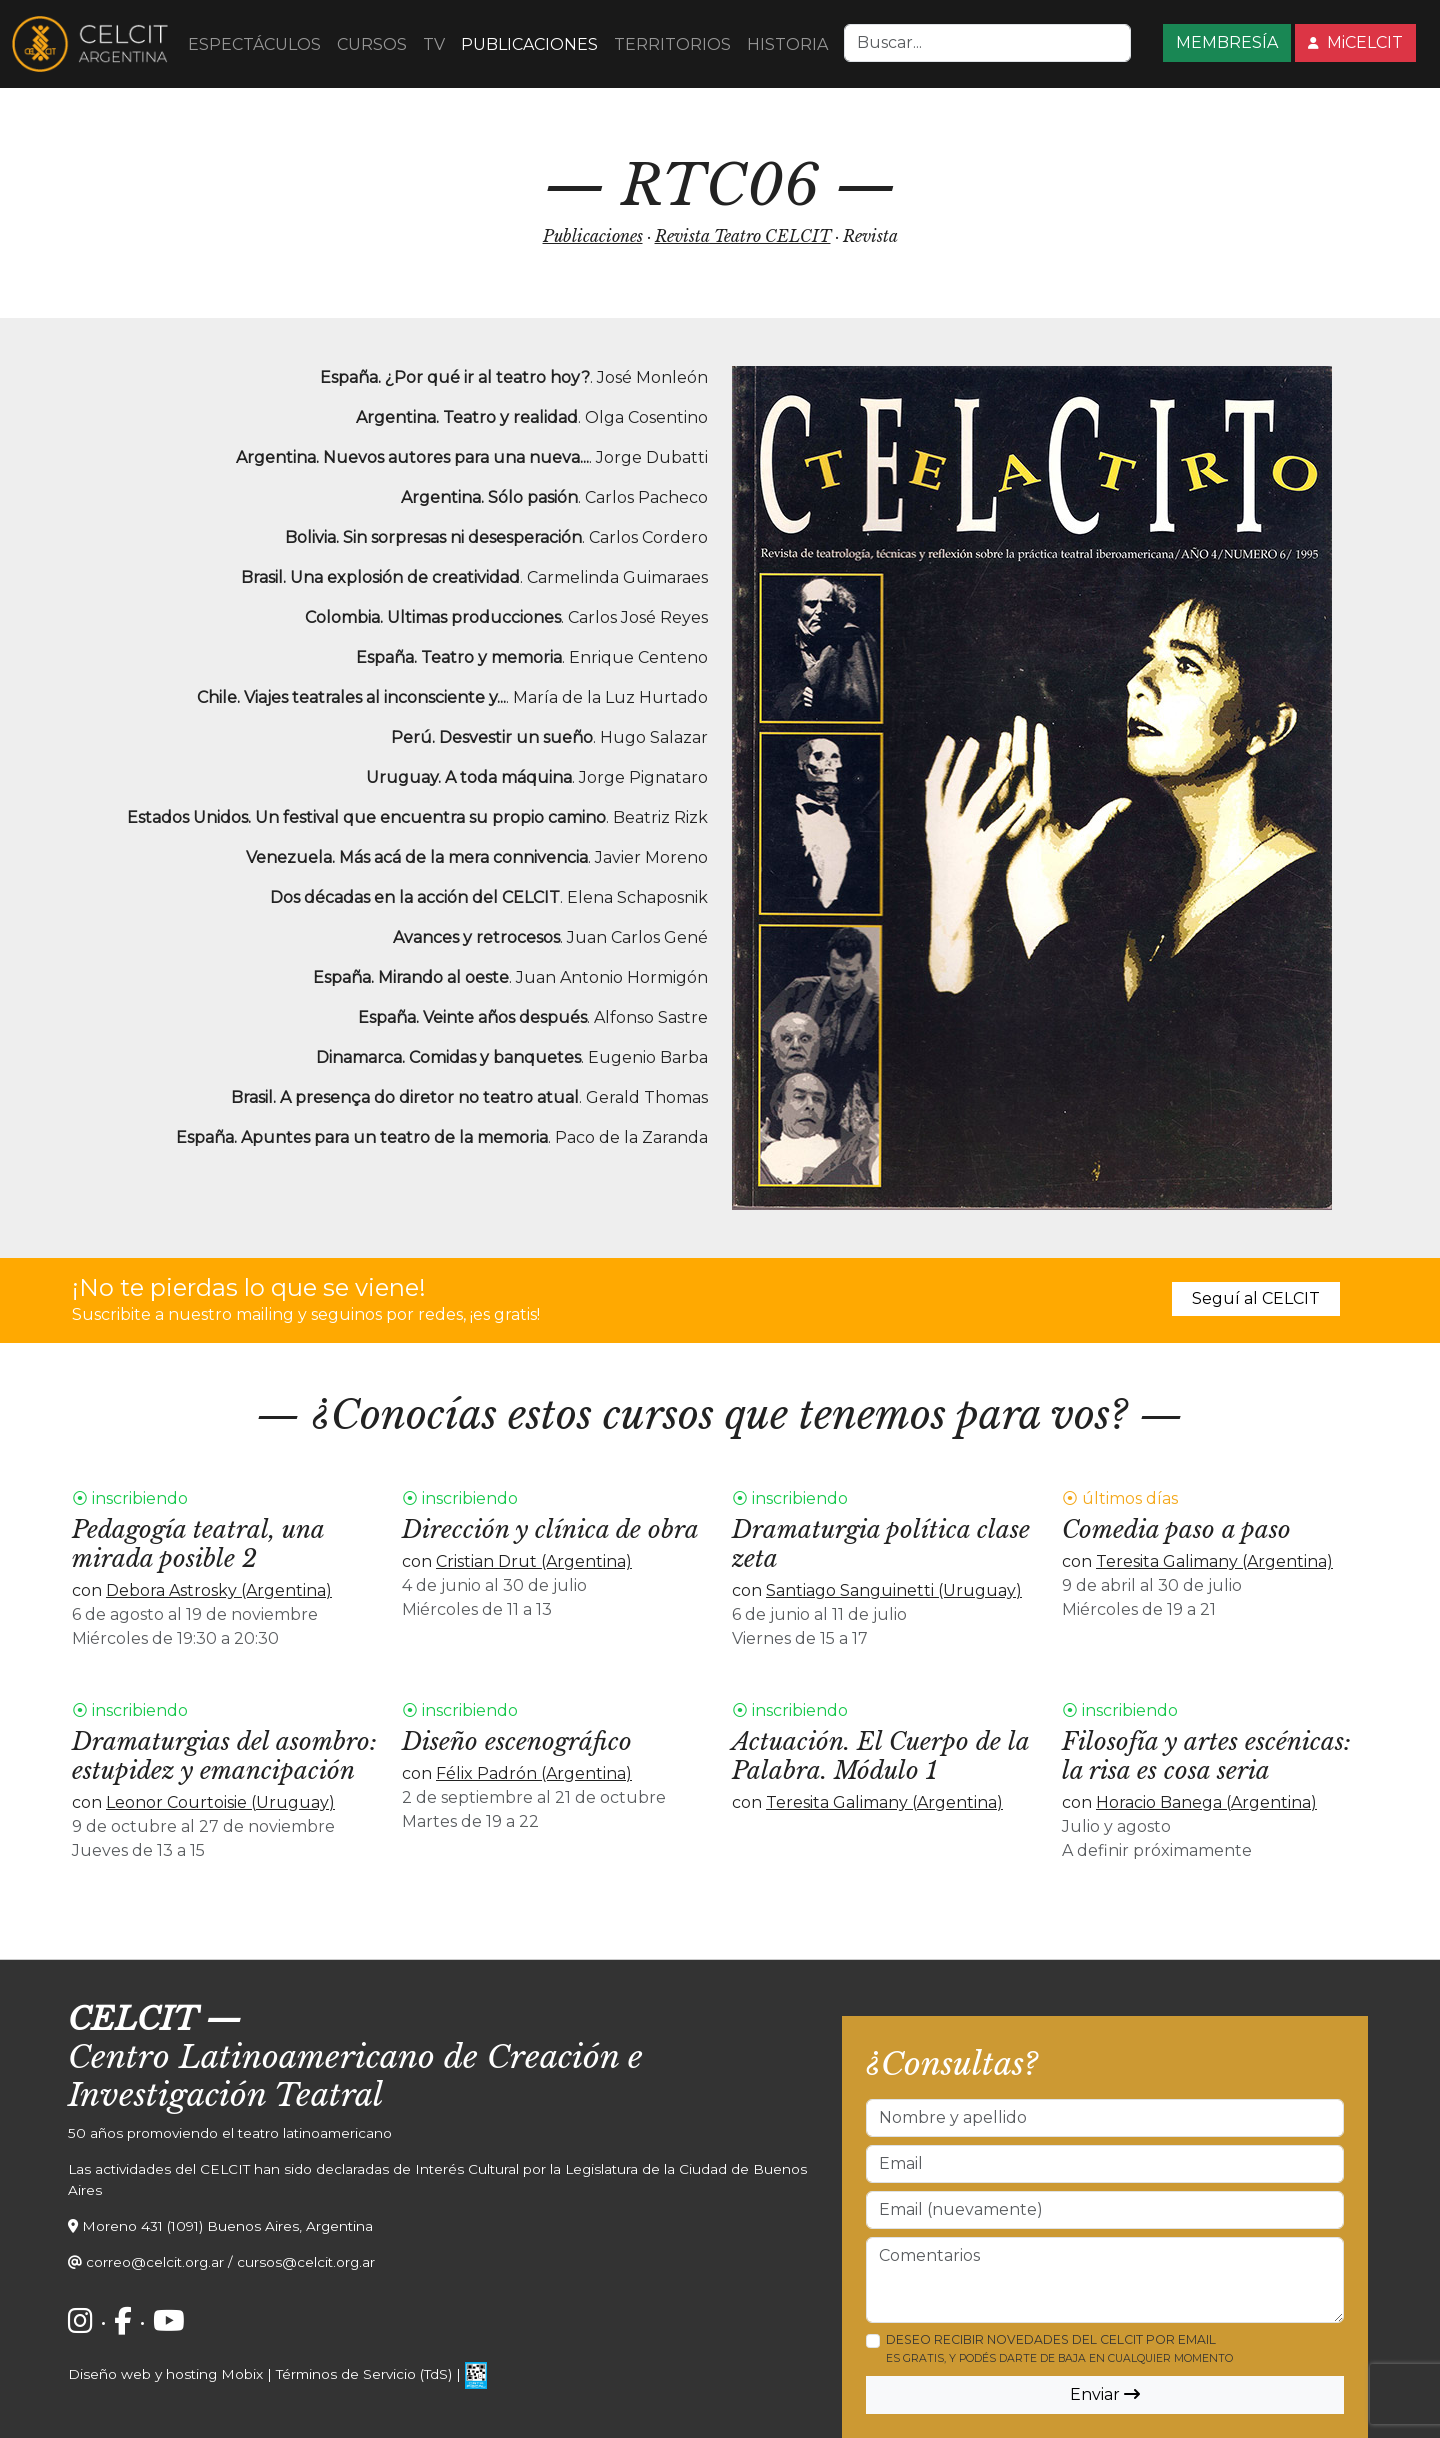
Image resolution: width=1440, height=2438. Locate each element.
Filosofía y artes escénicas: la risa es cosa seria (1206, 1756)
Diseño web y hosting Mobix (165, 2374)
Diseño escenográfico (517, 1741)
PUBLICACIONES (529, 44)
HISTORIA (787, 44)
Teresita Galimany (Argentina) (1214, 1561)
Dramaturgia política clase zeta (881, 1544)
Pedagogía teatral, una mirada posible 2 (198, 1544)
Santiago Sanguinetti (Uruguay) (894, 1590)
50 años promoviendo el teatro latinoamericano (230, 2133)
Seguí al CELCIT (1256, 1298)
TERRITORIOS (672, 44)
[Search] (987, 43)
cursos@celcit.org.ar (306, 2262)
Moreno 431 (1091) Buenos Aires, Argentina (227, 2226)
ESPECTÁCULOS (254, 44)
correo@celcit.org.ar (155, 2262)
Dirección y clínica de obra (550, 1529)
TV (434, 44)
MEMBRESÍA (1227, 42)
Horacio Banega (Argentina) (1206, 1802)
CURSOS (372, 44)
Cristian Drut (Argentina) (534, 1561)
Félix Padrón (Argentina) (534, 1773)
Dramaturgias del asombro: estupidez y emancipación (224, 1756)
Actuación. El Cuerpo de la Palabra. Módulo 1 (880, 1756)
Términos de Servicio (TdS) (364, 2374)
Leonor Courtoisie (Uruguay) (220, 1802)
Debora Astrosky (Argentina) (219, 1590)
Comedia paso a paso (1176, 1529)
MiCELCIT (1355, 42)
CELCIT (132, 2019)
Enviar (1105, 2394)
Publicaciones (593, 236)
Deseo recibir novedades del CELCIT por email (1059, 2348)
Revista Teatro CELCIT (743, 236)
